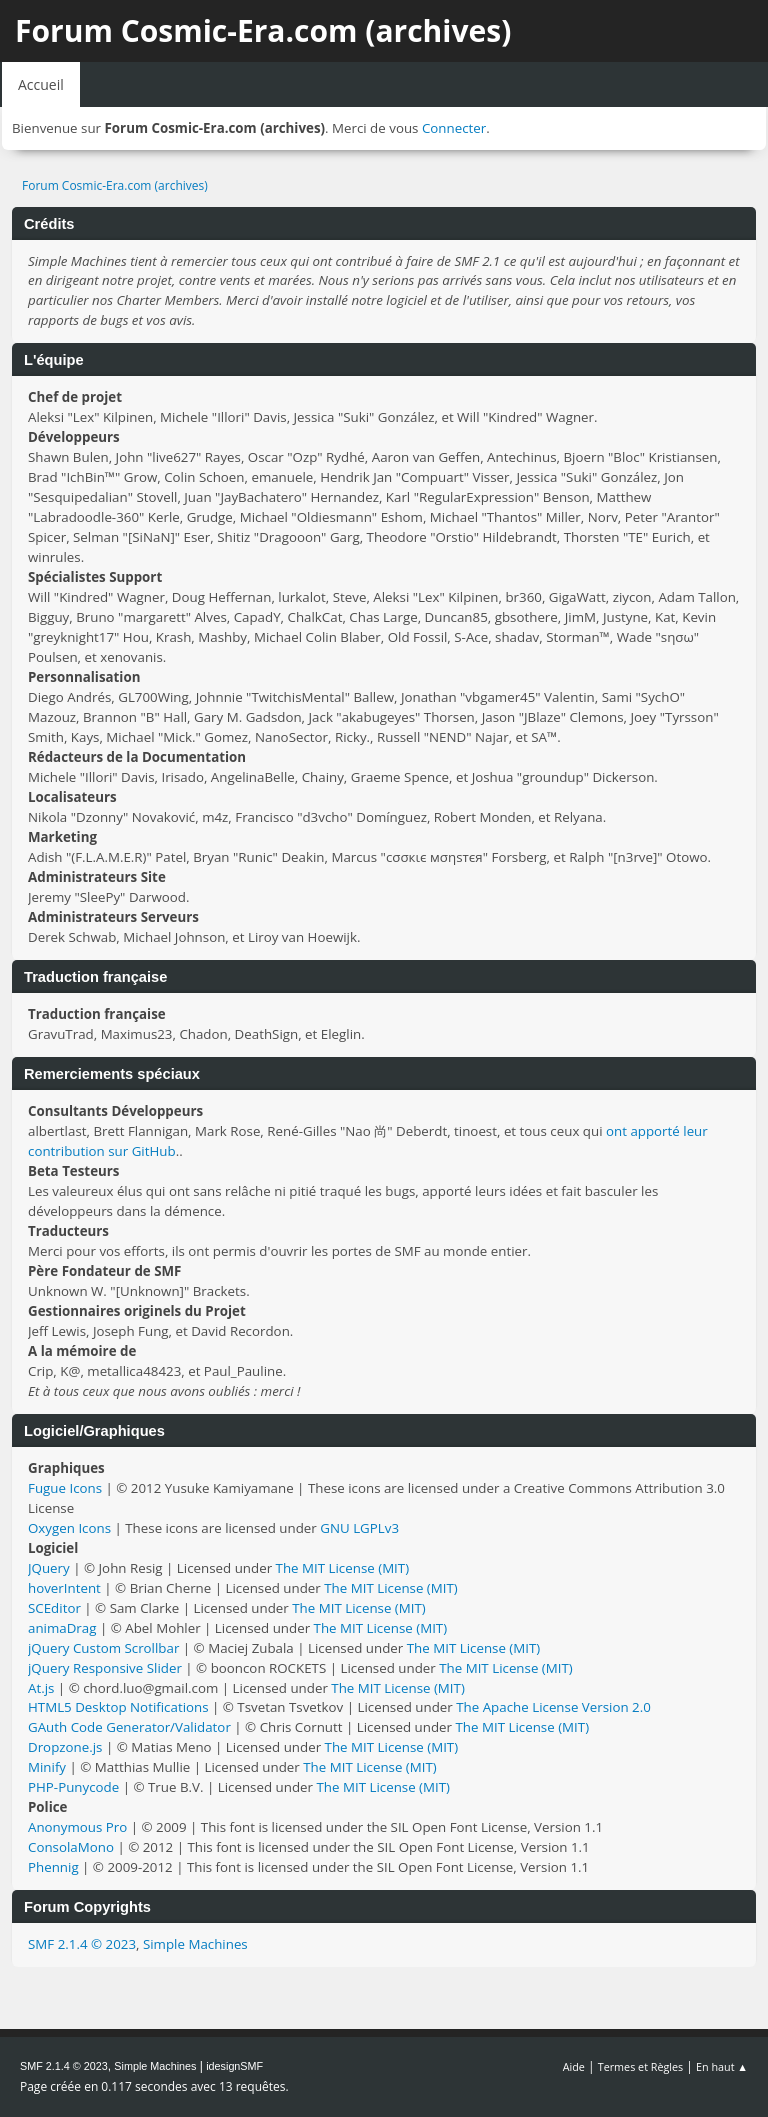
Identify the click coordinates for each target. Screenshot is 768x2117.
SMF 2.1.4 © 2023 (82, 1944)
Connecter (454, 128)
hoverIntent (64, 1588)
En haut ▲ (722, 2066)
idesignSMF (234, 2066)
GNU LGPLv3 (359, 1528)
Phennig (53, 1867)
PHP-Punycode (73, 1787)
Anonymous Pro (77, 1827)
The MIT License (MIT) (343, 1568)
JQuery (49, 1568)
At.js (41, 1688)
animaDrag (62, 1628)
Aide (574, 2066)
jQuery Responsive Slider (105, 1668)
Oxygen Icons (69, 1528)
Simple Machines (195, 1944)
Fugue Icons (65, 1488)
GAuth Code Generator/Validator (129, 1727)
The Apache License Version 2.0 (553, 1707)
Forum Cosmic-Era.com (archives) (263, 30)
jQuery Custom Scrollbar (103, 1648)
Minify (47, 1767)
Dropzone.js (65, 1747)
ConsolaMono (71, 1847)
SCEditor (54, 1608)
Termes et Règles (641, 2066)
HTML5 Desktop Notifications (118, 1707)
